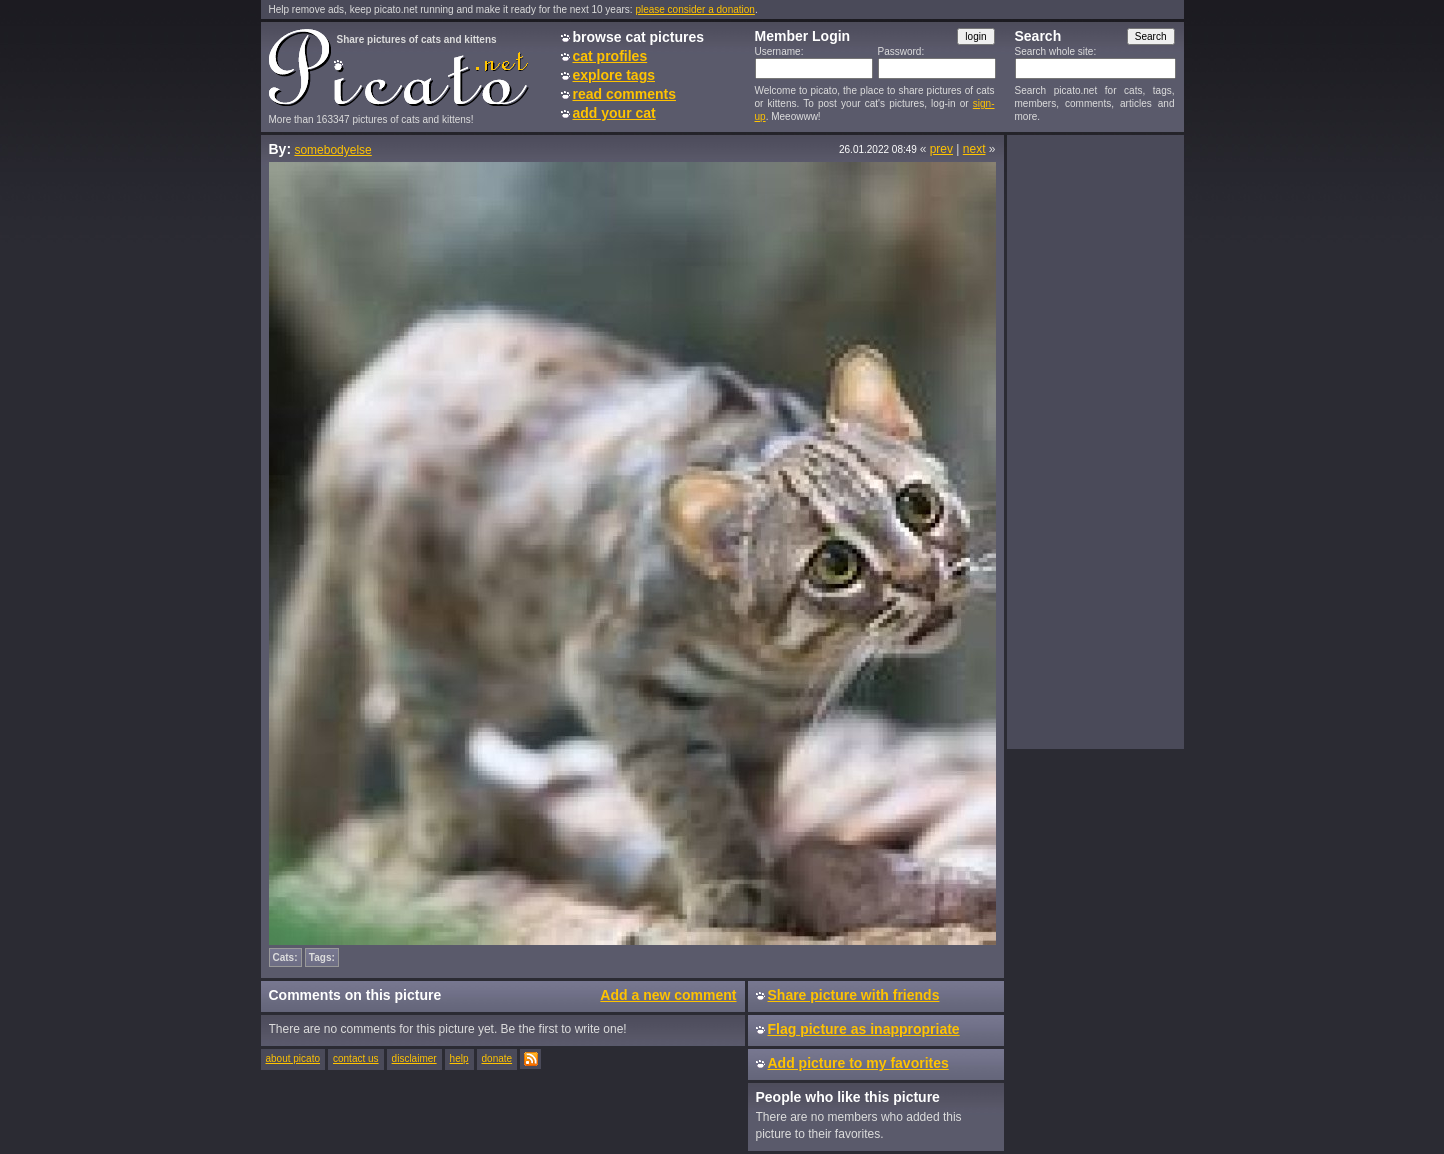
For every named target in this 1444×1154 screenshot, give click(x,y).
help (459, 1058)
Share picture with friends (854, 995)
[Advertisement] (1095, 441)
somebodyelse (332, 150)
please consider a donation (695, 9)
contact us (356, 1058)
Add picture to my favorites (858, 1063)
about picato (293, 1058)
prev (941, 149)
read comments (624, 94)
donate (497, 1058)
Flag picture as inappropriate (864, 1029)
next (974, 149)
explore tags (614, 75)
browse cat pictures (639, 37)
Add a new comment (668, 995)
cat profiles (610, 56)
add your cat (614, 113)
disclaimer (414, 1058)
